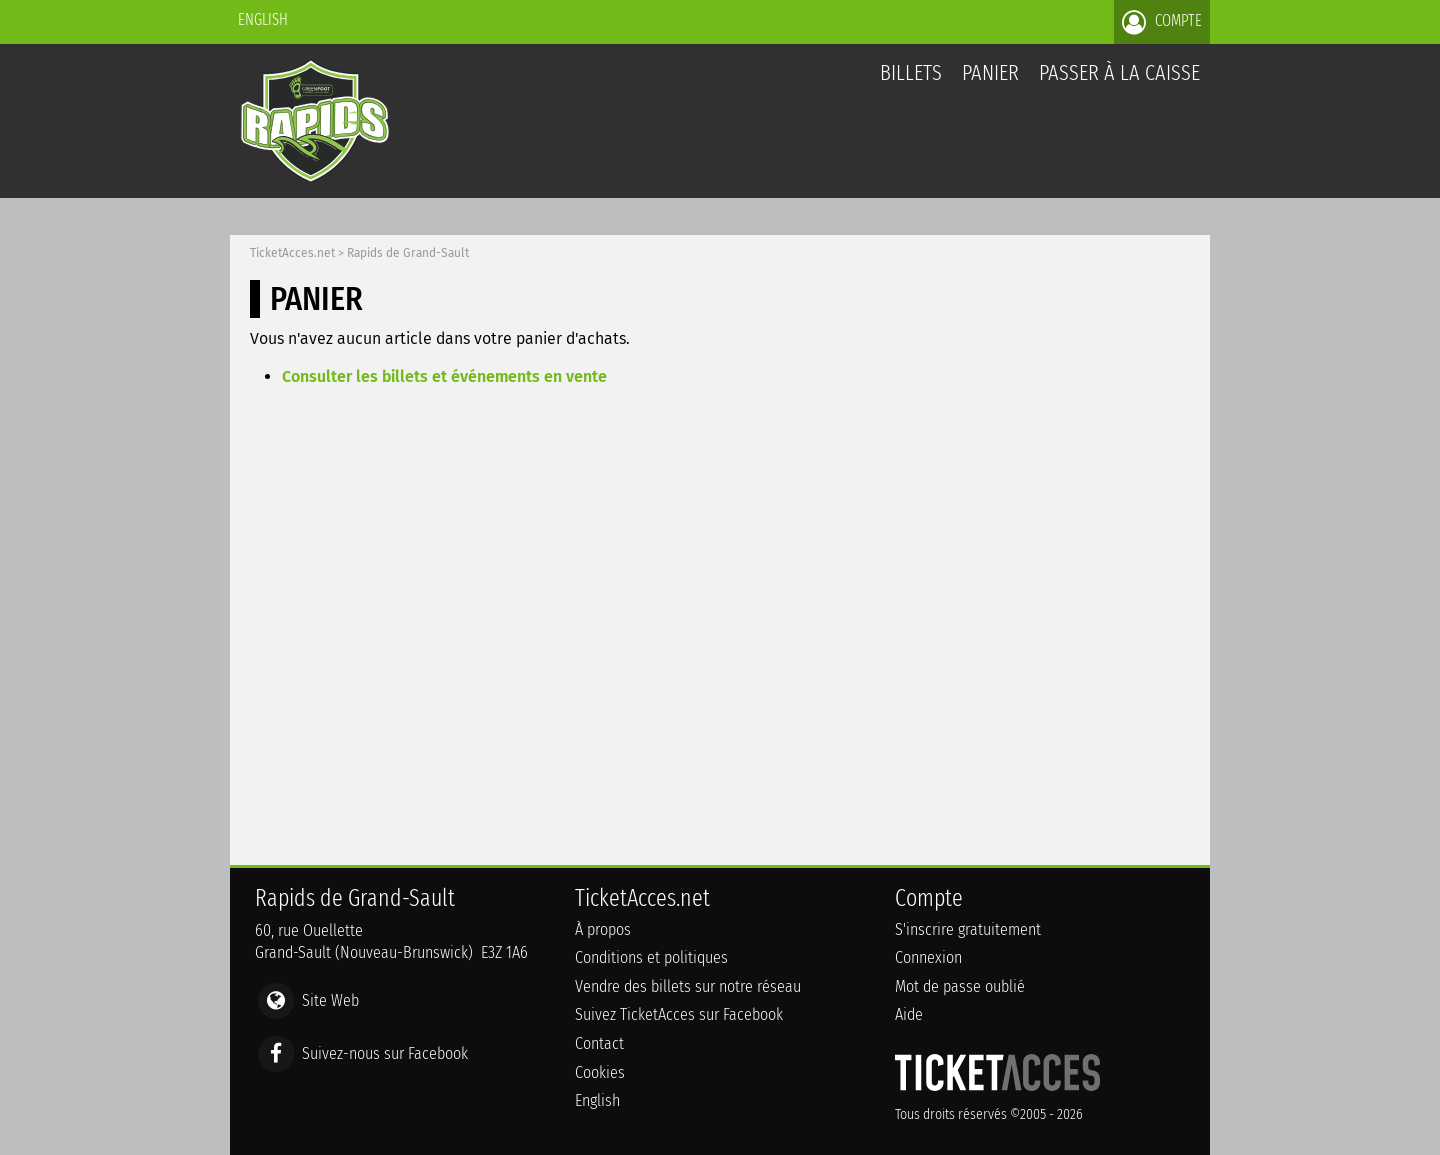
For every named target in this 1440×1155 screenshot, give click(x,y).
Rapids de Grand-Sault (408, 253)
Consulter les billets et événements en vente (444, 376)
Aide (909, 1014)
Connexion (928, 957)
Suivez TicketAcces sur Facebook (679, 1014)
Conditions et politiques (651, 957)
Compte (1162, 22)
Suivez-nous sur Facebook (385, 1052)
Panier (990, 83)
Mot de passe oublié (960, 986)
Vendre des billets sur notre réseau (688, 986)
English (263, 19)
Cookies (600, 1072)
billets (911, 72)
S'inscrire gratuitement (968, 929)
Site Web (330, 1000)
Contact (599, 1043)
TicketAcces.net (292, 253)
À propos (603, 929)
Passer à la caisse (1119, 72)
